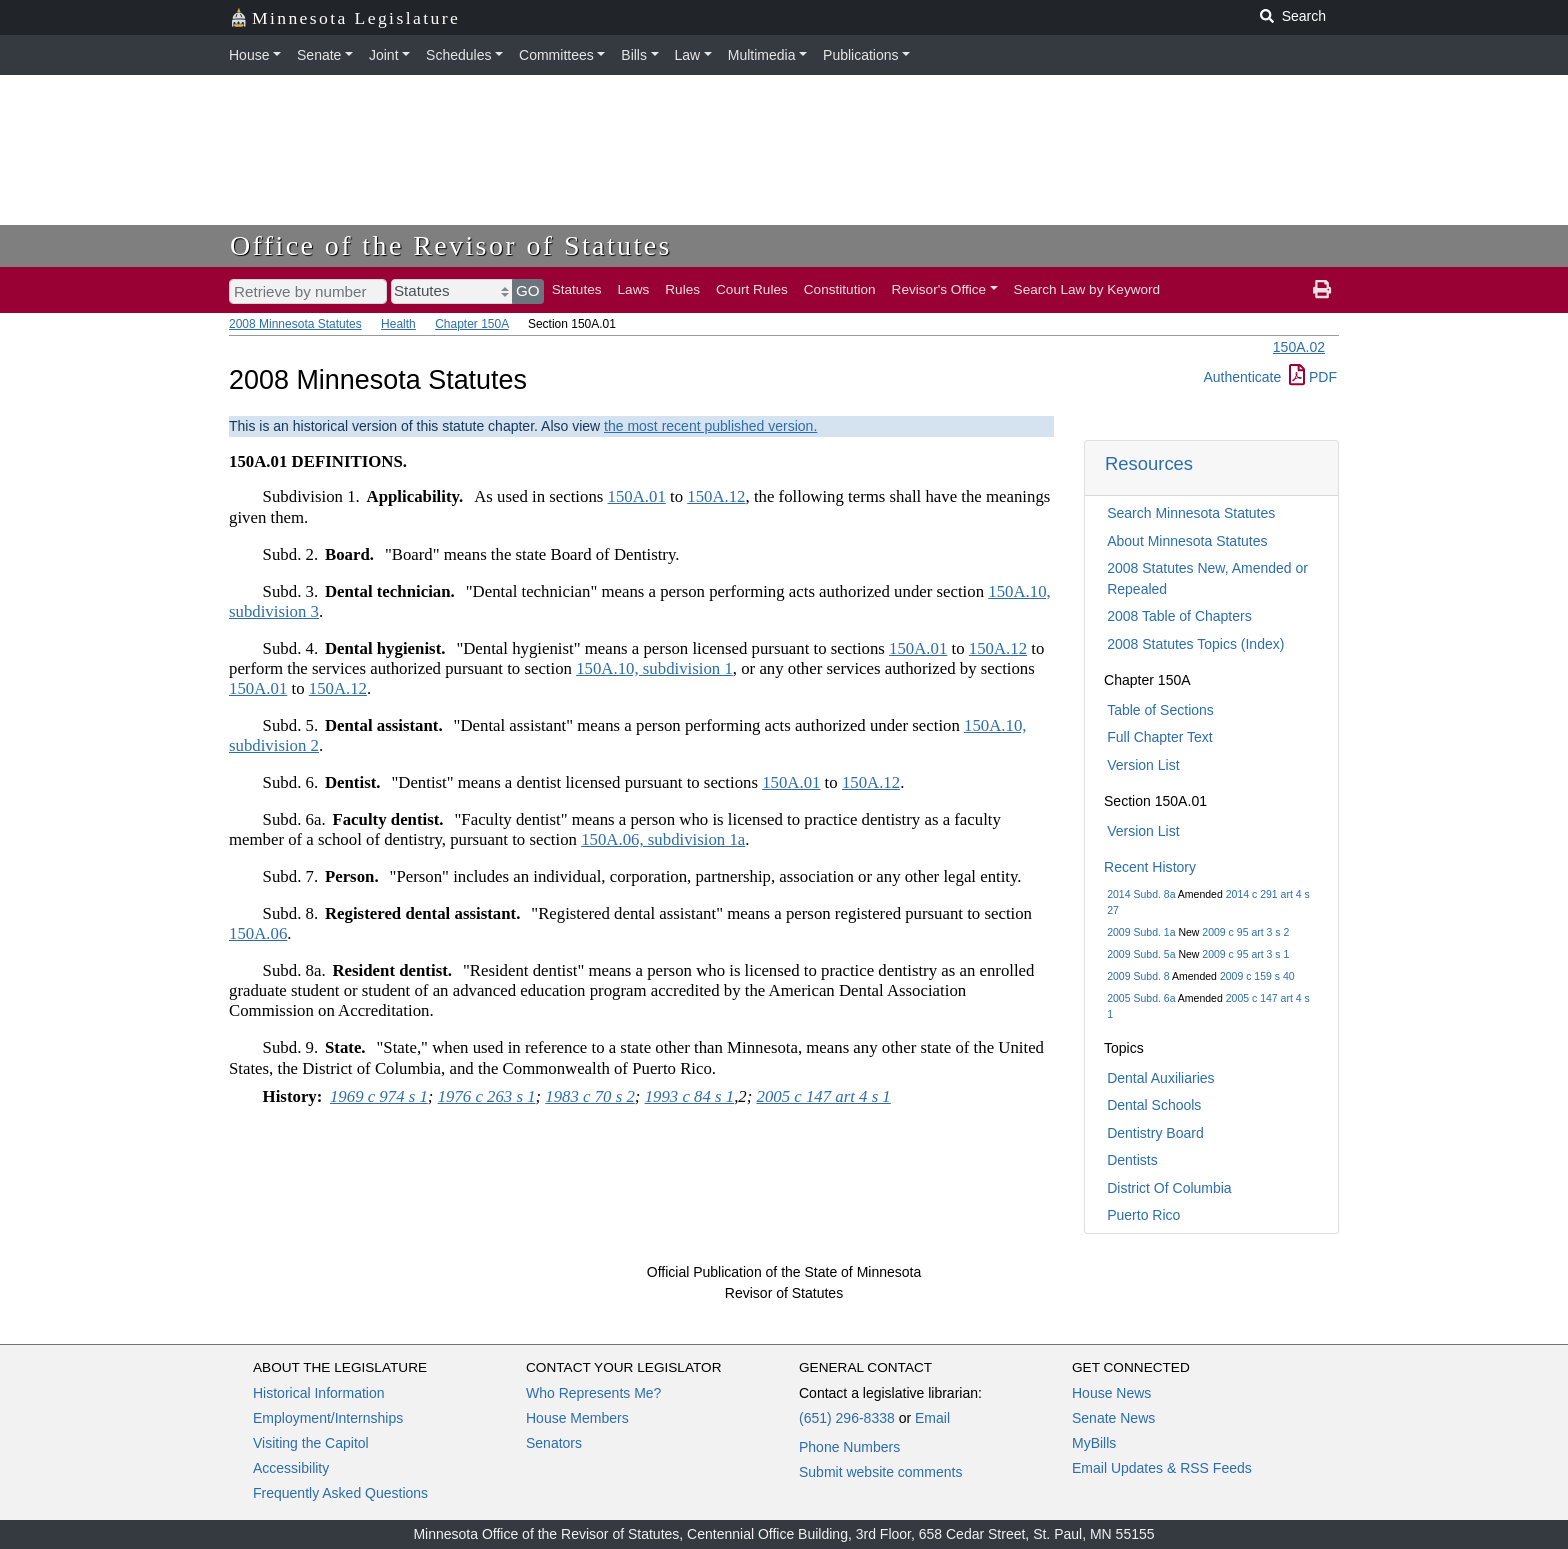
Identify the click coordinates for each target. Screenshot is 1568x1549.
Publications (861, 55)
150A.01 (637, 496)
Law (688, 55)
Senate (319, 55)
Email (932, 1418)
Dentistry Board (1155, 1133)
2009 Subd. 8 (1138, 976)
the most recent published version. (710, 426)
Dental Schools (1154, 1105)
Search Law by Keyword (1087, 289)
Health (398, 324)
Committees (556, 55)
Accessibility (291, 1468)
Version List (1143, 765)
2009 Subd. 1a (1141, 932)
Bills (634, 55)
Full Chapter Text (1160, 737)
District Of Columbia (1169, 1188)
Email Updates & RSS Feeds (1162, 1468)
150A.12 (716, 496)
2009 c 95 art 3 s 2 (1245, 932)
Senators (554, 1443)
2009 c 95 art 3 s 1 (1245, 954)
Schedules (458, 55)
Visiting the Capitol (311, 1443)
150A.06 (258, 933)
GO (528, 290)
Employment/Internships (328, 1418)
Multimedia (762, 55)
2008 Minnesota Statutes (295, 324)
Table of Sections (1160, 710)
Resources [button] (1149, 463)
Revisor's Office (939, 289)
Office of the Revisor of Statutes (451, 245)
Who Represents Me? (593, 1393)
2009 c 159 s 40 (1257, 976)
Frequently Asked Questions (340, 1493)
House (249, 55)
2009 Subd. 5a (1141, 954)
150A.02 (1299, 347)
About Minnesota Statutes (1187, 541)
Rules (682, 289)
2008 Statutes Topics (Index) (1195, 644)
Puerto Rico (1143, 1215)
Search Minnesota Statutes (1191, 513)
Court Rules (752, 289)
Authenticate (1242, 377)
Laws (634, 289)
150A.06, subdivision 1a (663, 839)
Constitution (840, 289)
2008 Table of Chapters (1179, 616)
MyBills (1094, 1443)
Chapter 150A (471, 324)
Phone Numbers (849, 1447)
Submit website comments (880, 1472)
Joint (384, 55)
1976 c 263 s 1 (487, 1096)
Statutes (577, 289)
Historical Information (319, 1393)
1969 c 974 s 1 (379, 1096)
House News (1111, 1393)
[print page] (1322, 290)
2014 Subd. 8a (1141, 894)
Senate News (1113, 1418)
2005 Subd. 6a (1141, 998)
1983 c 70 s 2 (590, 1096)
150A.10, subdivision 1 (654, 668)
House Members (577, 1418)
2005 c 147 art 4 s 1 (824, 1096)
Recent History (1150, 867)
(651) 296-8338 (847, 1418)
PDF (1313, 377)
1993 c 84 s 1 (690, 1096)
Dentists (1132, 1160)
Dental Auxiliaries (1160, 1078)
